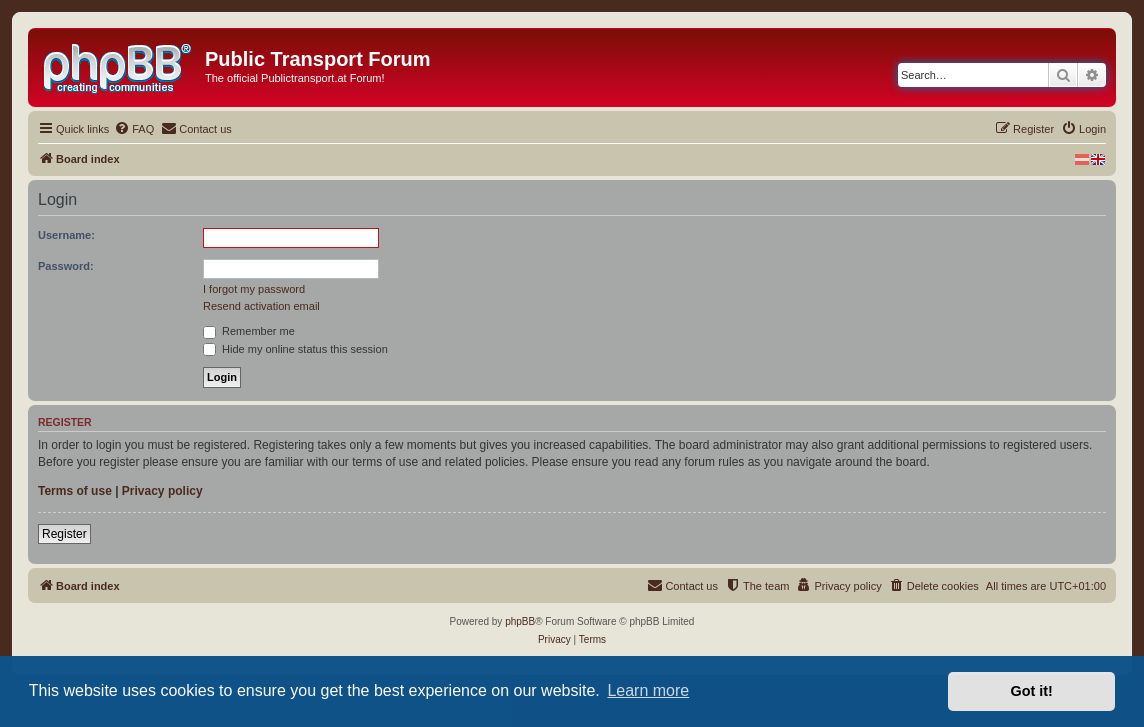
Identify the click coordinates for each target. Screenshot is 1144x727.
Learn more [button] (648, 690)
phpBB (520, 621)
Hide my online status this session (295, 349)
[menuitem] (134, 129)
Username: (66, 235)
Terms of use (75, 491)
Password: (66, 266)
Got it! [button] (1032, 691)
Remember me (249, 331)
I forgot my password (254, 289)
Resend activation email (261, 306)
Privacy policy (162, 491)
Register (64, 534)
